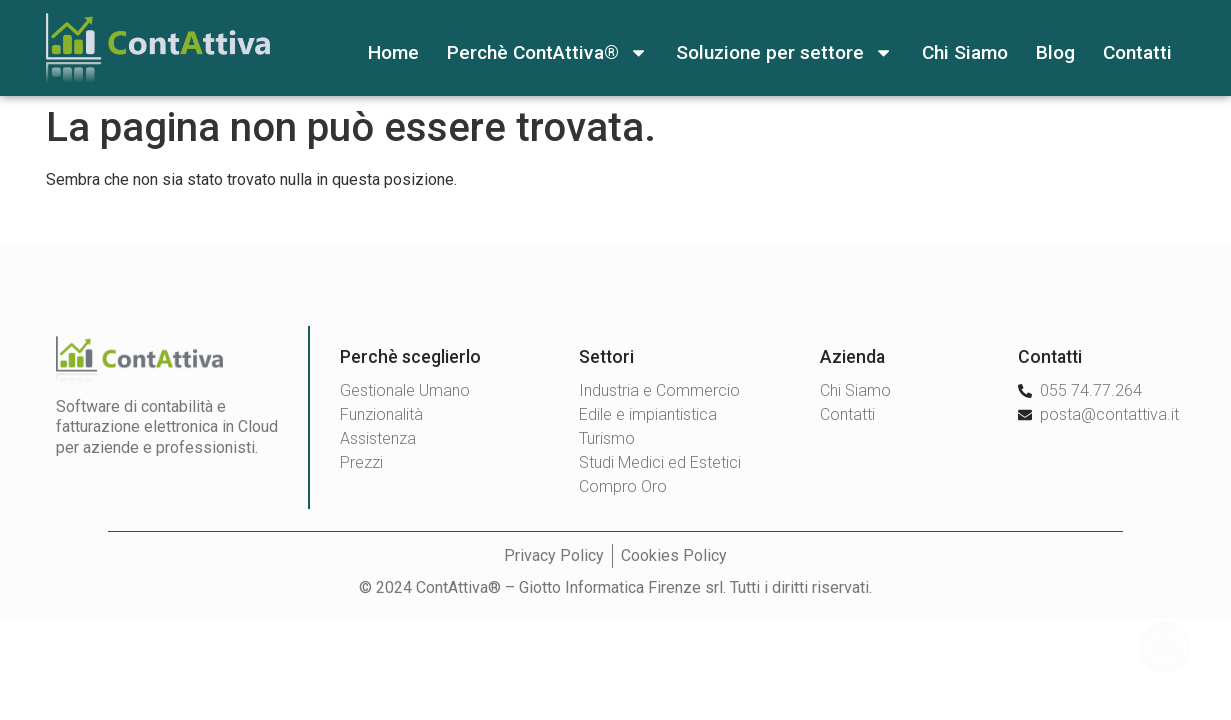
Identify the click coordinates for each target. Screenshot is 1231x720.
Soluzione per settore (784, 52)
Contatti (1137, 52)
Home (393, 52)
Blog (1055, 52)
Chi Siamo (965, 52)
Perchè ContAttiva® (547, 52)
